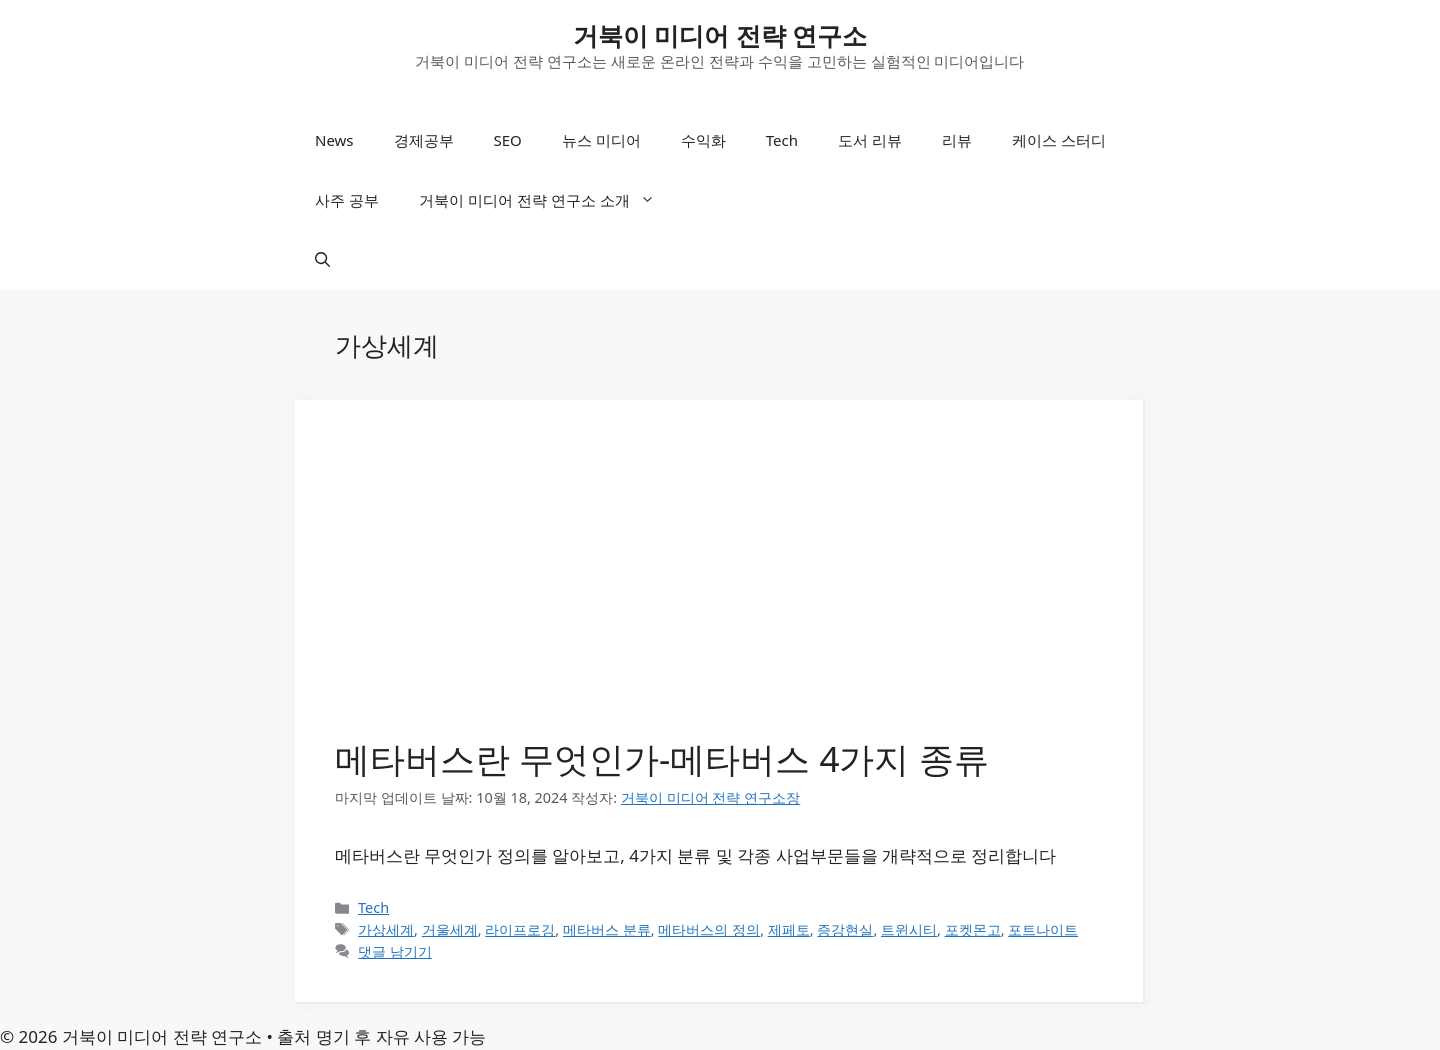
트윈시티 (909, 929)
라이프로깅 (520, 929)
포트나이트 (1043, 929)
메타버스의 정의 (709, 929)
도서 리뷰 (870, 140)
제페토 (789, 929)
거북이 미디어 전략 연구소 (720, 35)
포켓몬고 (973, 929)
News (334, 140)
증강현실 (845, 929)
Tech (782, 140)
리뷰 (957, 140)
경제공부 (424, 140)
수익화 (703, 140)
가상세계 (386, 929)
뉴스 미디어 (601, 140)
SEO (508, 140)
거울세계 (450, 929)
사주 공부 (347, 200)
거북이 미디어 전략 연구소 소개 (547, 200)
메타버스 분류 (607, 929)
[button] (322, 260)
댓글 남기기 (395, 951)
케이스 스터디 (1059, 140)
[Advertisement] (719, 590)
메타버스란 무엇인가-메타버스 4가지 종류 (662, 758)
